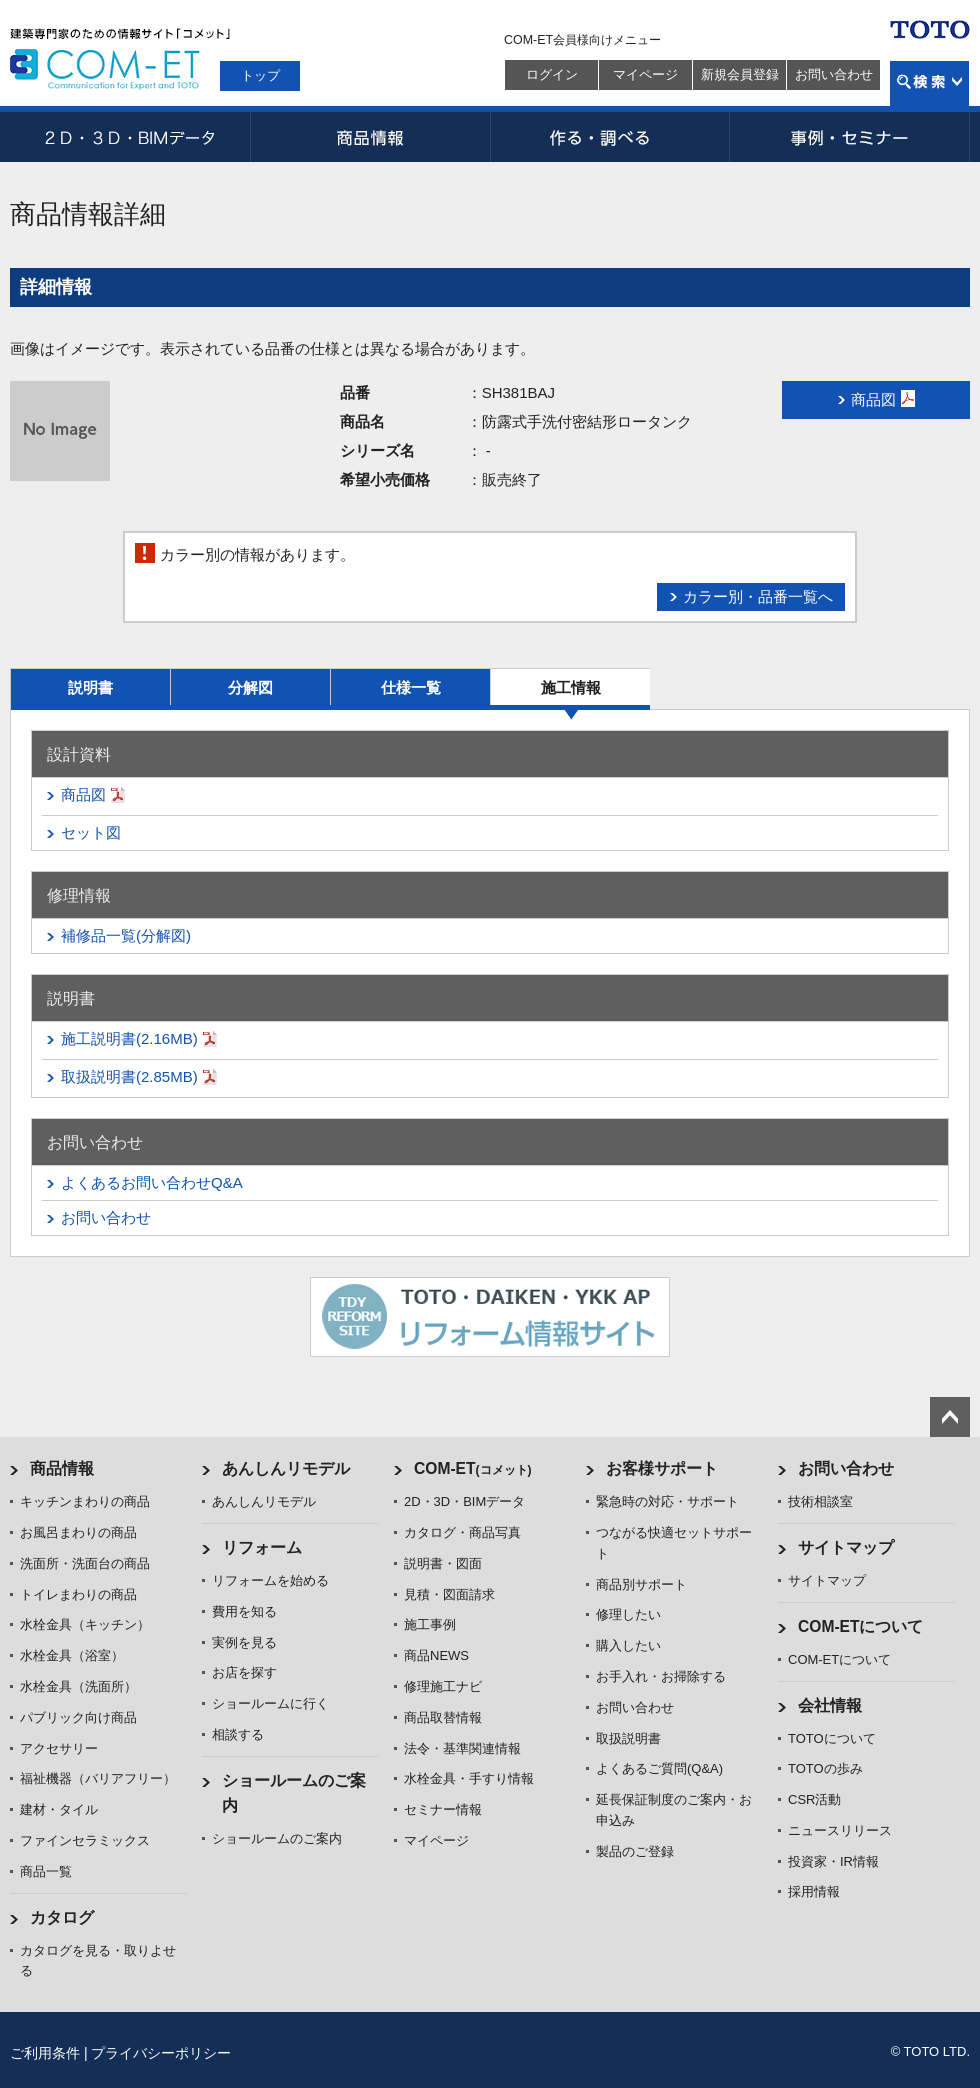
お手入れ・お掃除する (661, 1676)
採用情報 (814, 1891)
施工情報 (571, 687)
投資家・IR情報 (833, 1861)
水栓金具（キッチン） (85, 1624)
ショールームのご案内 (277, 1838)
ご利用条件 (45, 2053)
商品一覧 (46, 1871)
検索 (929, 83)
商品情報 (370, 137)
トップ (260, 75)
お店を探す (244, 1672)
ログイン (552, 74)
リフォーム (262, 1547)
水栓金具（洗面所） (78, 1686)
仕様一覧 (411, 687)
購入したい (628, 1645)
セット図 (91, 832)
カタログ (62, 1917)
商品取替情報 (443, 1717)
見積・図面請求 (449, 1594)
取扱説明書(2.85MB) (129, 1076)
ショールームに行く (270, 1703)
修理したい (628, 1614)
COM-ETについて (861, 1626)
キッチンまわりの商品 (85, 1501)
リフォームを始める (270, 1580)
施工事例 (430, 1624)
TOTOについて (832, 1738)
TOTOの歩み (825, 1768)
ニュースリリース (840, 1830)
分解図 (250, 687)
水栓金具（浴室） (72, 1655)
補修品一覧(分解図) (126, 935)
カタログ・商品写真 (462, 1532)
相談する (238, 1734)
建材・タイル (59, 1809)
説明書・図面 (443, 1563)
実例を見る (244, 1642)
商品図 (83, 794)
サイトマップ (846, 1547)
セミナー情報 (443, 1809)
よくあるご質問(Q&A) (659, 1768)
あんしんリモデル (286, 1468)
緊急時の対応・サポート (667, 1501)
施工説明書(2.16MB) (129, 1038)
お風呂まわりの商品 (78, 1532)
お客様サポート (662, 1468)
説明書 (90, 687)
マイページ (645, 74)
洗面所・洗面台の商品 (85, 1563)
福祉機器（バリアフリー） (98, 1778)
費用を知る (244, 1611)
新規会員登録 (740, 74)
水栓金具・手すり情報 (469, 1778)
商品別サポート (641, 1584)
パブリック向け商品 (78, 1717)
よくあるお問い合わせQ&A (152, 1182)
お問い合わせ (834, 74)
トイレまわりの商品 (78, 1594)
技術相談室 (820, 1501)
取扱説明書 (628, 1738)
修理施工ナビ (443, 1686)
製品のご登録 (635, 1851)
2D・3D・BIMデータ (130, 137)
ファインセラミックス (85, 1840)
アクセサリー (59, 1748)
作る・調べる (610, 137)
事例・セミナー (850, 137)
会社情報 (830, 1705)
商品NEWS (436, 1655)
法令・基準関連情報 (462, 1748)
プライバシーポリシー (161, 2053)
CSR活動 (814, 1799)
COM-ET (473, 1468)
